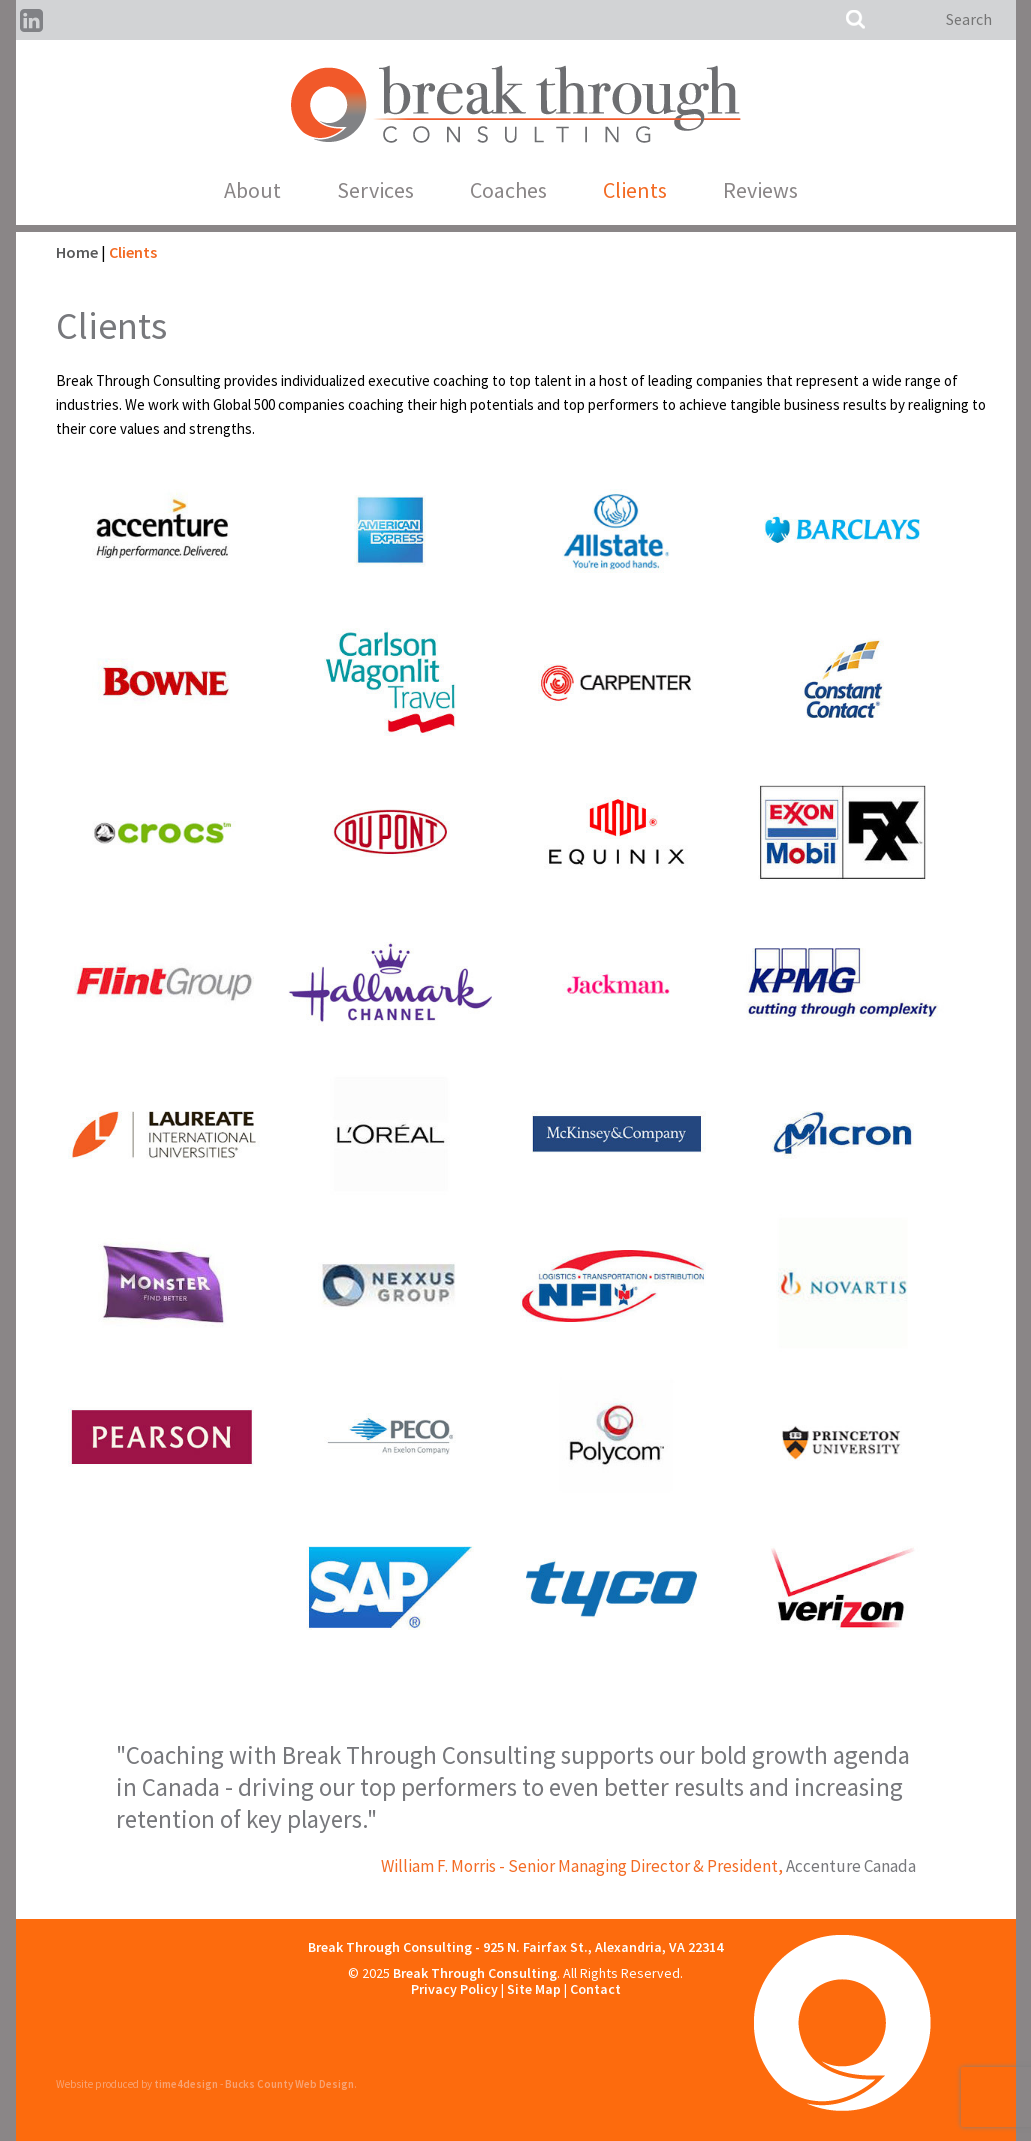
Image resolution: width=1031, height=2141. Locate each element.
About (252, 190)
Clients (635, 190)
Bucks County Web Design (289, 2084)
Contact (595, 1989)
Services (375, 190)
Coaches (508, 190)
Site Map (534, 1989)
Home (77, 252)
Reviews (760, 190)
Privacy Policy (454, 1989)
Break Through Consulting (475, 1973)
